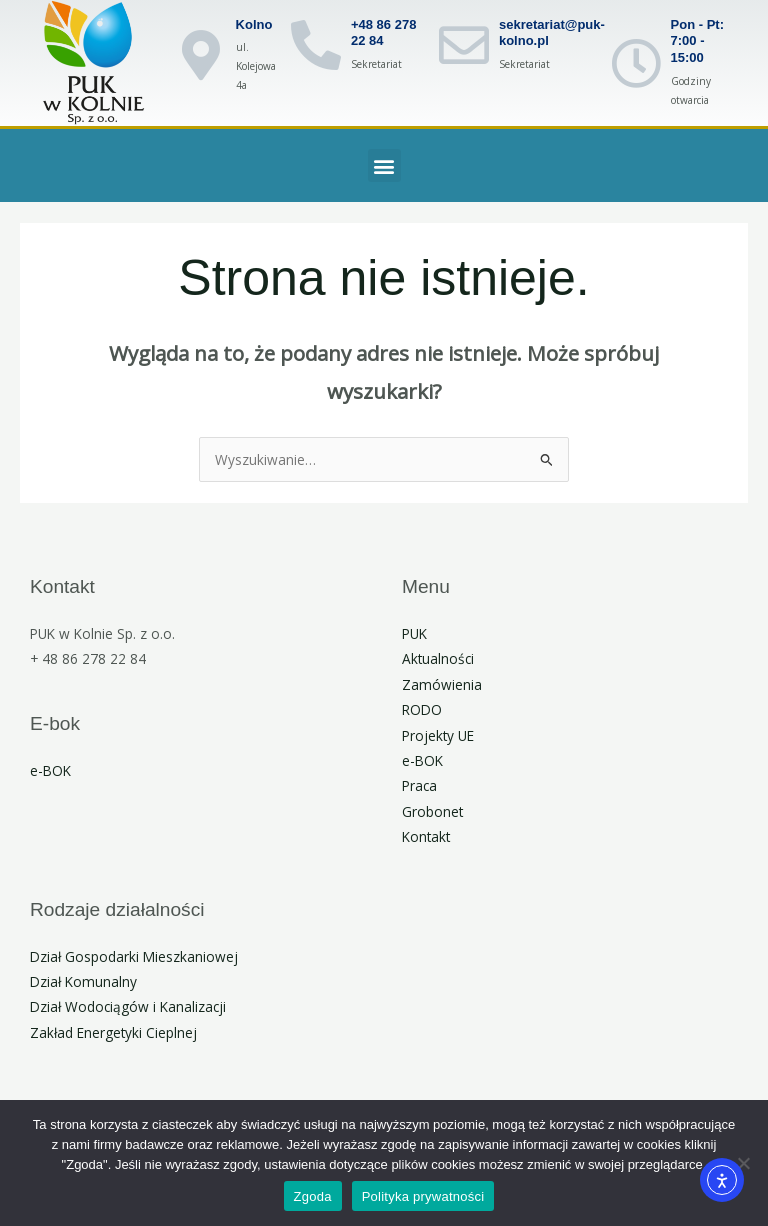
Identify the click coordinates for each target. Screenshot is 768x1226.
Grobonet (432, 811)
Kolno (254, 24)
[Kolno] (201, 55)
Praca (419, 785)
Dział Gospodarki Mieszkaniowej (134, 956)
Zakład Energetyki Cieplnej (113, 1032)
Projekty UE (438, 735)
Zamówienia (442, 684)
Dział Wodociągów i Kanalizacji (128, 1006)
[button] (384, 165)
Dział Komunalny (83, 981)
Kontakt (426, 836)
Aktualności (438, 658)
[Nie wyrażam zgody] (743, 1163)
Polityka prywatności (423, 1196)
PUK (414, 633)
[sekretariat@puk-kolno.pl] (464, 45)
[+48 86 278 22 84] (316, 45)
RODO (422, 709)
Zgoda (313, 1196)
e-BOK (50, 770)
